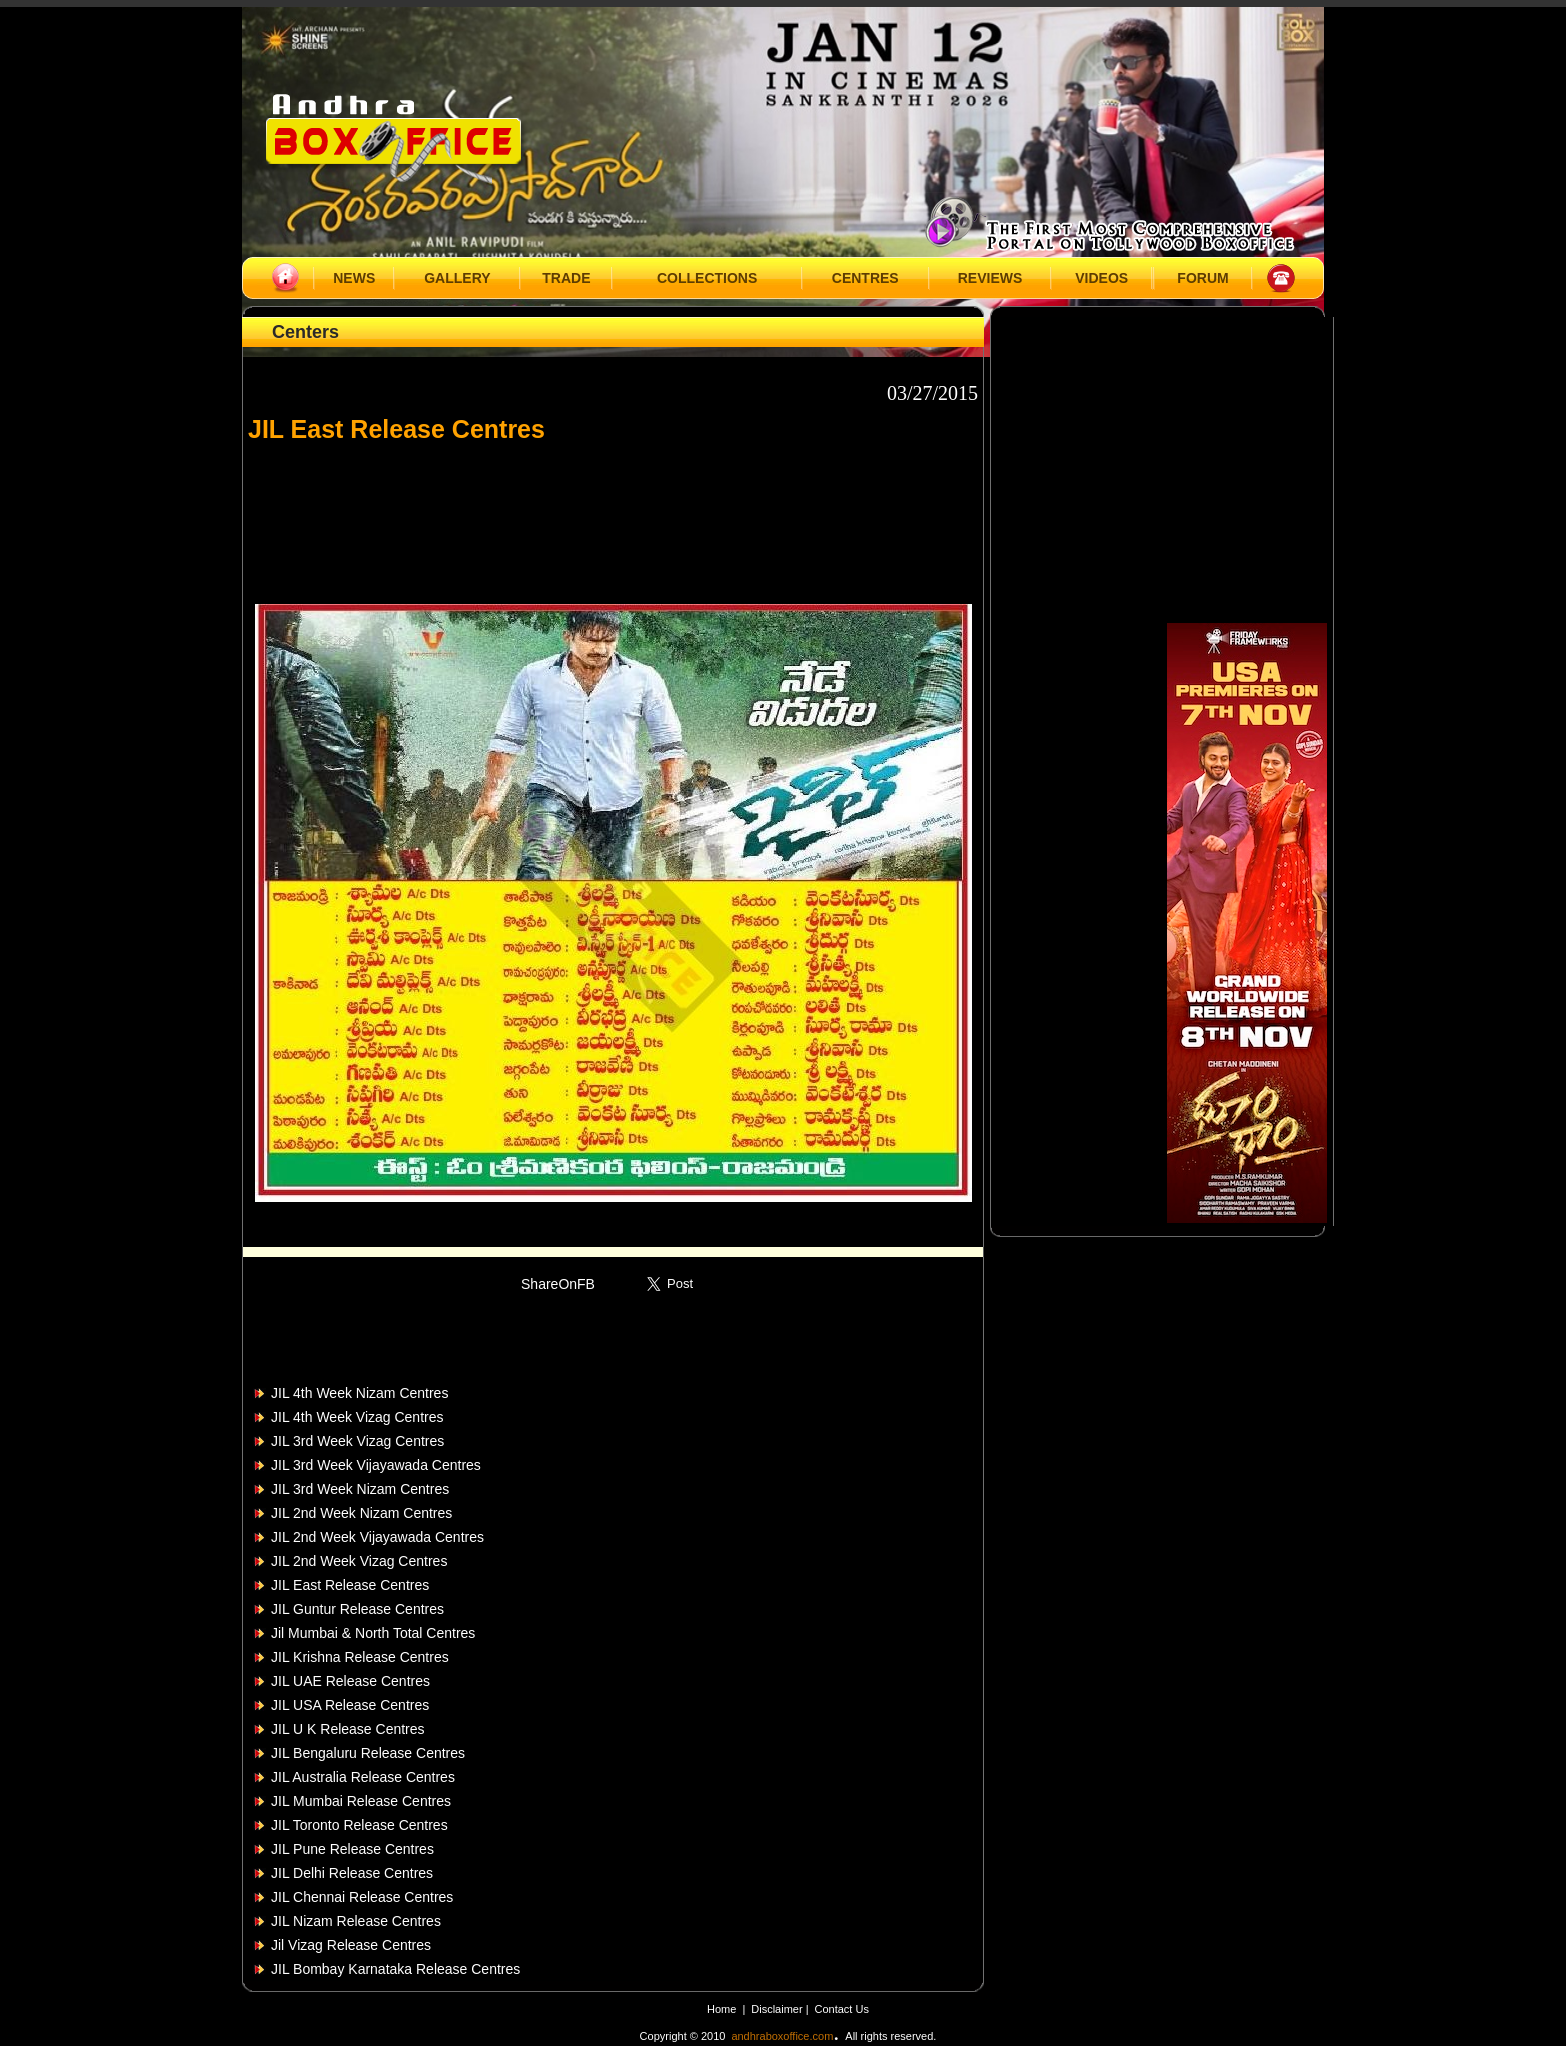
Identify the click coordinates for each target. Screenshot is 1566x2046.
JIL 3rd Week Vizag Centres (357, 1441)
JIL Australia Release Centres (363, 1777)
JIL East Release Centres (350, 1585)
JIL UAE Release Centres (350, 1681)
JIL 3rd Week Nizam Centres (360, 1489)
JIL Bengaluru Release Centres (368, 1753)
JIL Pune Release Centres (352, 1849)
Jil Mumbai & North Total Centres (373, 1633)
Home (721, 2009)
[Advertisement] (613, 514)
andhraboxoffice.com (782, 2036)
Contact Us (842, 2009)
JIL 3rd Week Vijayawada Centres (376, 1465)
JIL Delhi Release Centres (352, 1873)
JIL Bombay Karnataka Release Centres (395, 1969)
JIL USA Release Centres (350, 1705)
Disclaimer (778, 2009)
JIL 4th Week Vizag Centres (357, 1417)
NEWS (354, 278)
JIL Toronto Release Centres (359, 1825)
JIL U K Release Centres (348, 1729)
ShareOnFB (558, 1284)
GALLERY (457, 278)
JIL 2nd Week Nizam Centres (361, 1513)
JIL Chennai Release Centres (362, 1897)
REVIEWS (990, 278)
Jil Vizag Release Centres (351, 1945)
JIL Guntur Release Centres (357, 1609)
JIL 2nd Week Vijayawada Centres (377, 1537)
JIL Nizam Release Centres (356, 1921)
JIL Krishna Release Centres (360, 1657)
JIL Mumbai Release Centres (361, 1801)
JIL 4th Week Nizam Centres (359, 1393)
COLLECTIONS (707, 278)
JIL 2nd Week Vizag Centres (359, 1561)
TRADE (566, 278)
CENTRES (865, 278)
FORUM (1202, 278)
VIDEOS (1101, 278)
